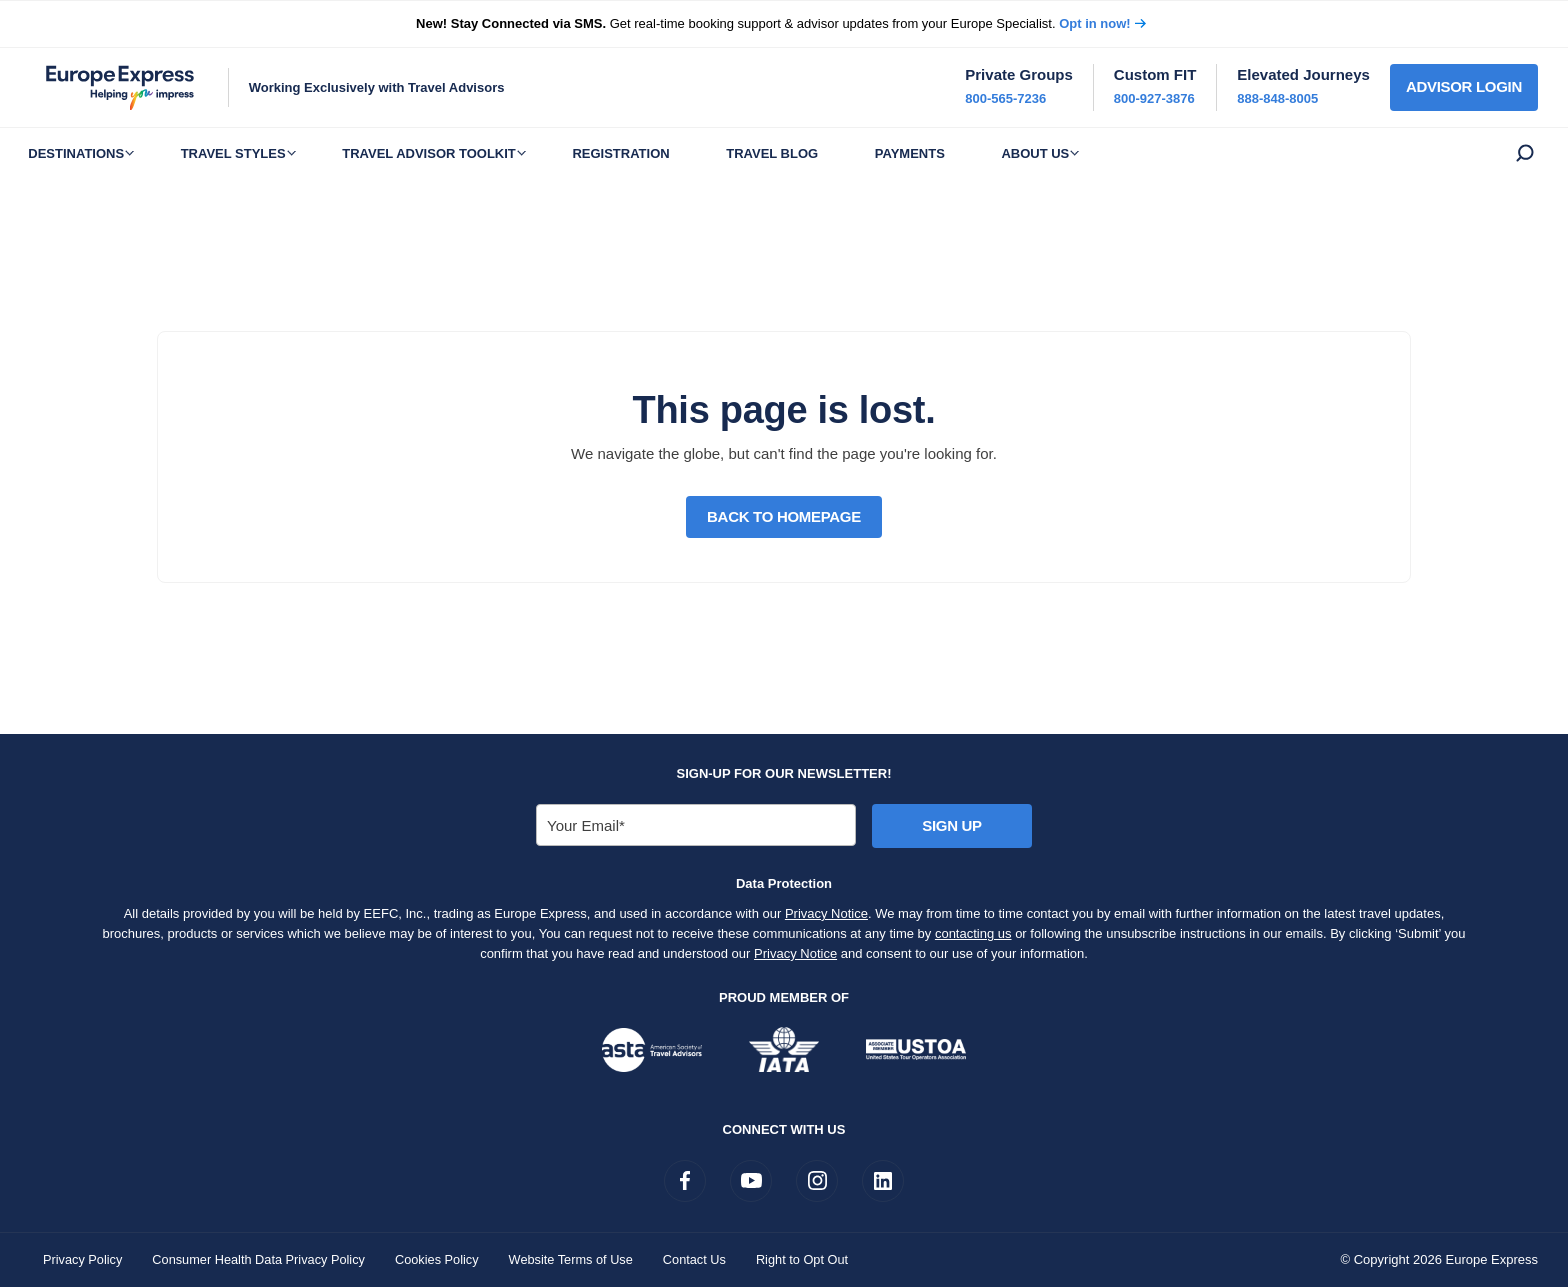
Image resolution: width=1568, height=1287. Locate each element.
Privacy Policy (83, 1259)
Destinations (80, 153)
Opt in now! (1094, 23)
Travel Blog (806, 153)
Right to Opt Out (814, 1259)
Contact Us (705, 1259)
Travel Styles (244, 153)
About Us (1084, 153)
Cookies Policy (443, 1259)
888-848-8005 (1277, 98)
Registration (646, 153)
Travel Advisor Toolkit (448, 153)
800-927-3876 (1154, 98)
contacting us (973, 933)
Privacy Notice (826, 913)
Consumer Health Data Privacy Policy (262, 1259)
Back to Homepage (784, 516)
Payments (951, 153)
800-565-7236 (1005, 98)
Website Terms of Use (579, 1259)
